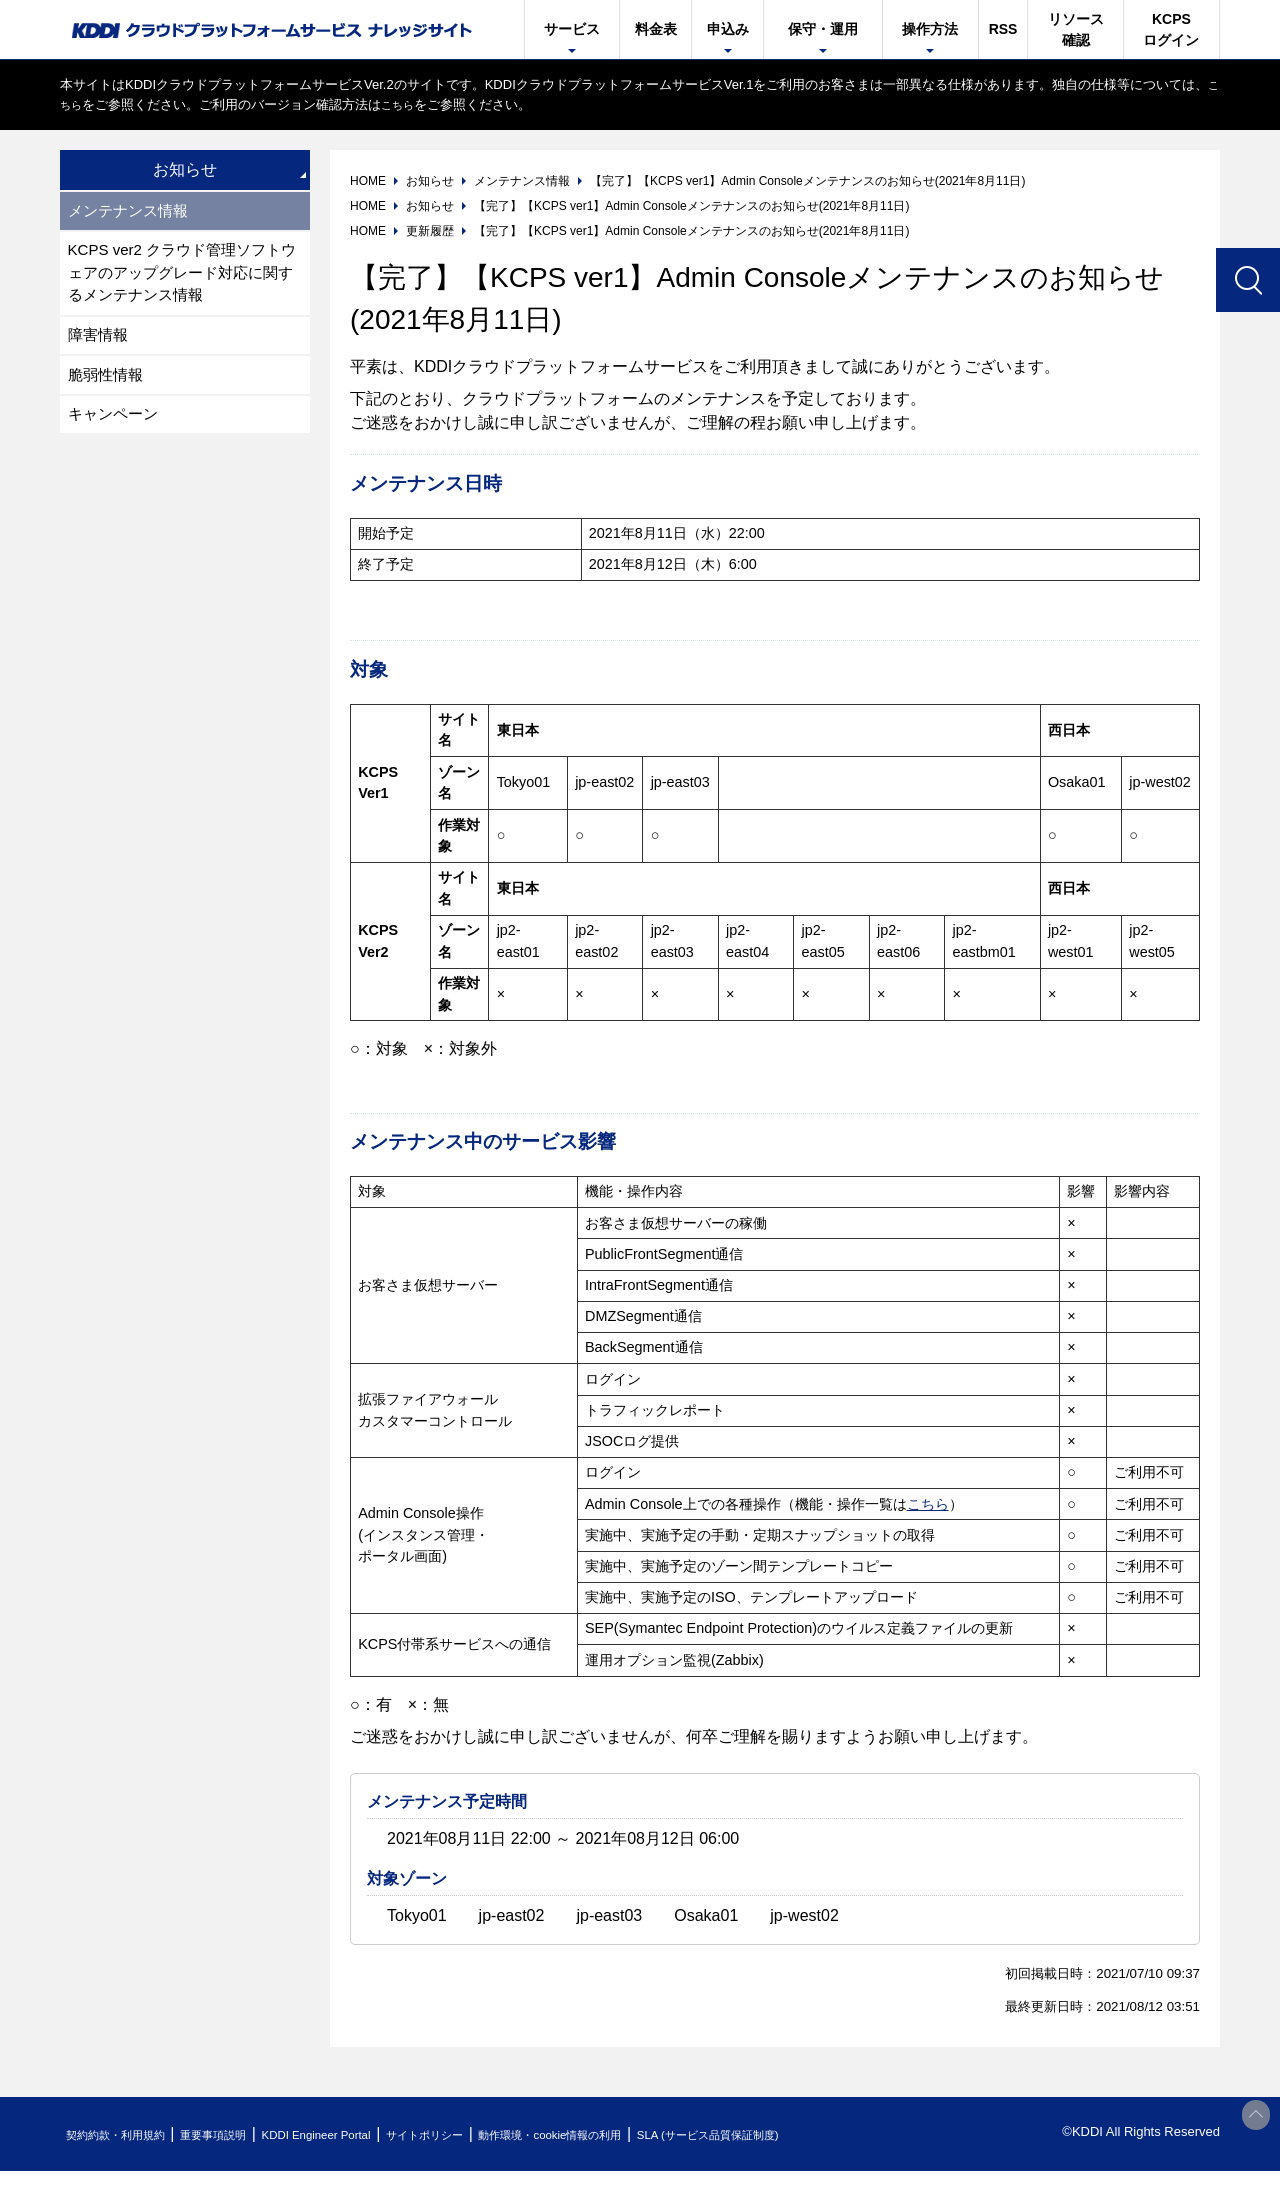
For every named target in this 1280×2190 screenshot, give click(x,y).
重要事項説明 (244, 2134)
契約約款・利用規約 (126, 2134)
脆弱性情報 (108, 385)
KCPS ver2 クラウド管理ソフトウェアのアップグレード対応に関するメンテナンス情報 (182, 277)
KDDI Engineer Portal (365, 2134)
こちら (79, 104)
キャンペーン (116, 427)
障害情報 (100, 343)
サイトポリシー (493, 2134)
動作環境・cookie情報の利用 (643, 2134)
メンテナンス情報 (132, 211)
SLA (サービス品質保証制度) (830, 2134)
